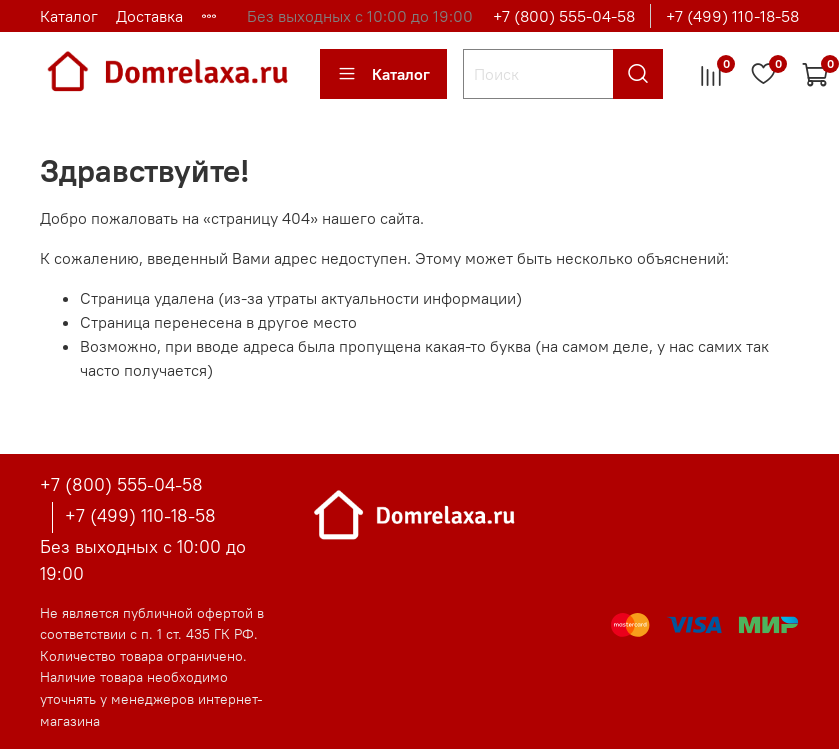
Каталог (69, 16)
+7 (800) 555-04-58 (564, 16)
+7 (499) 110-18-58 (732, 16)
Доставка (149, 16)
